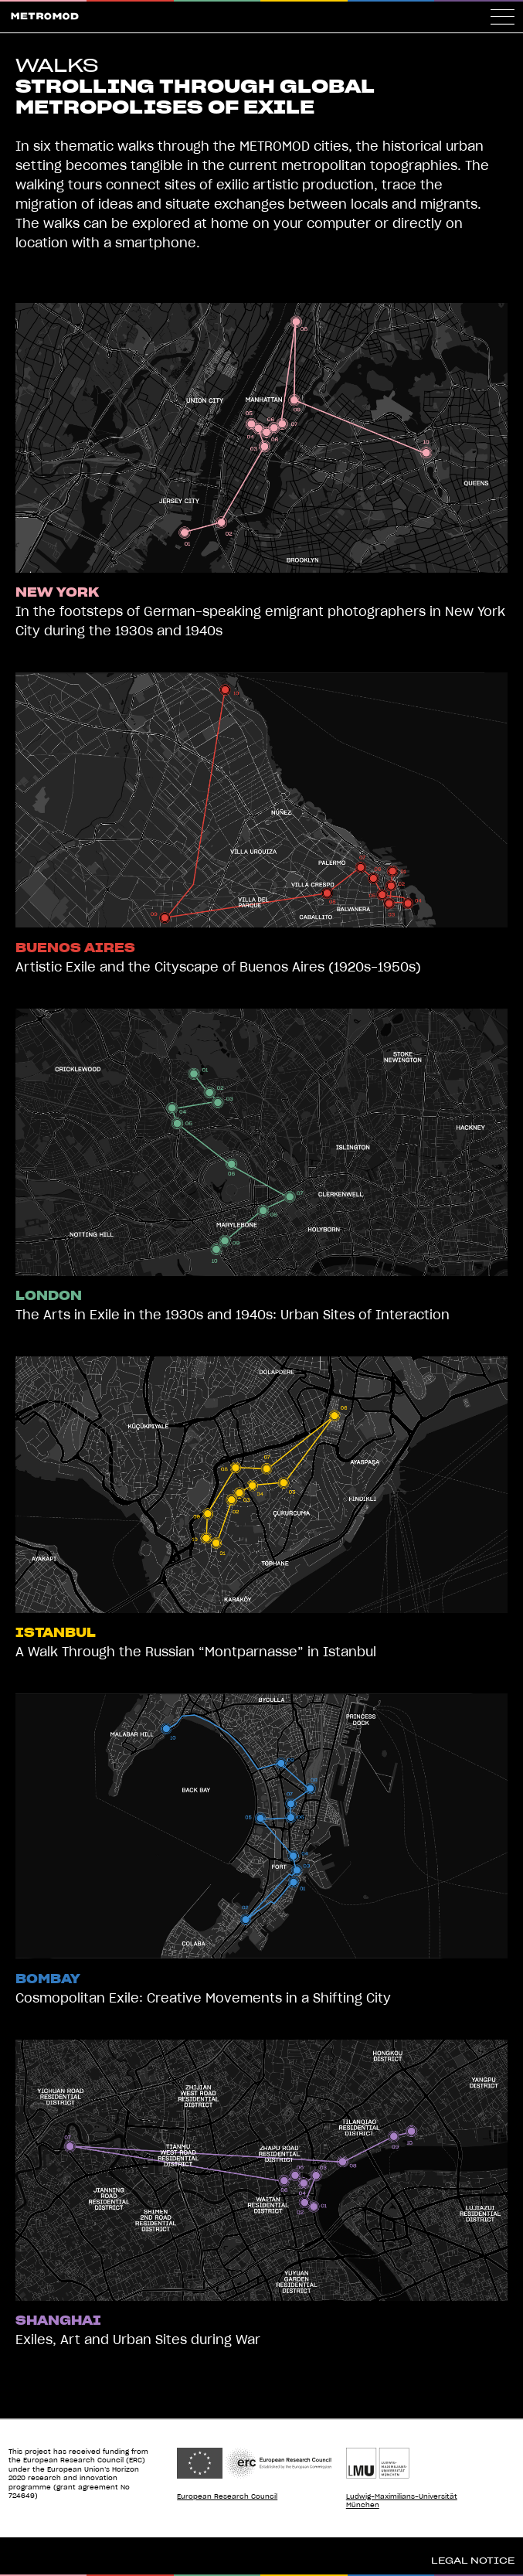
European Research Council (227, 2496)
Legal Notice (473, 2561)
